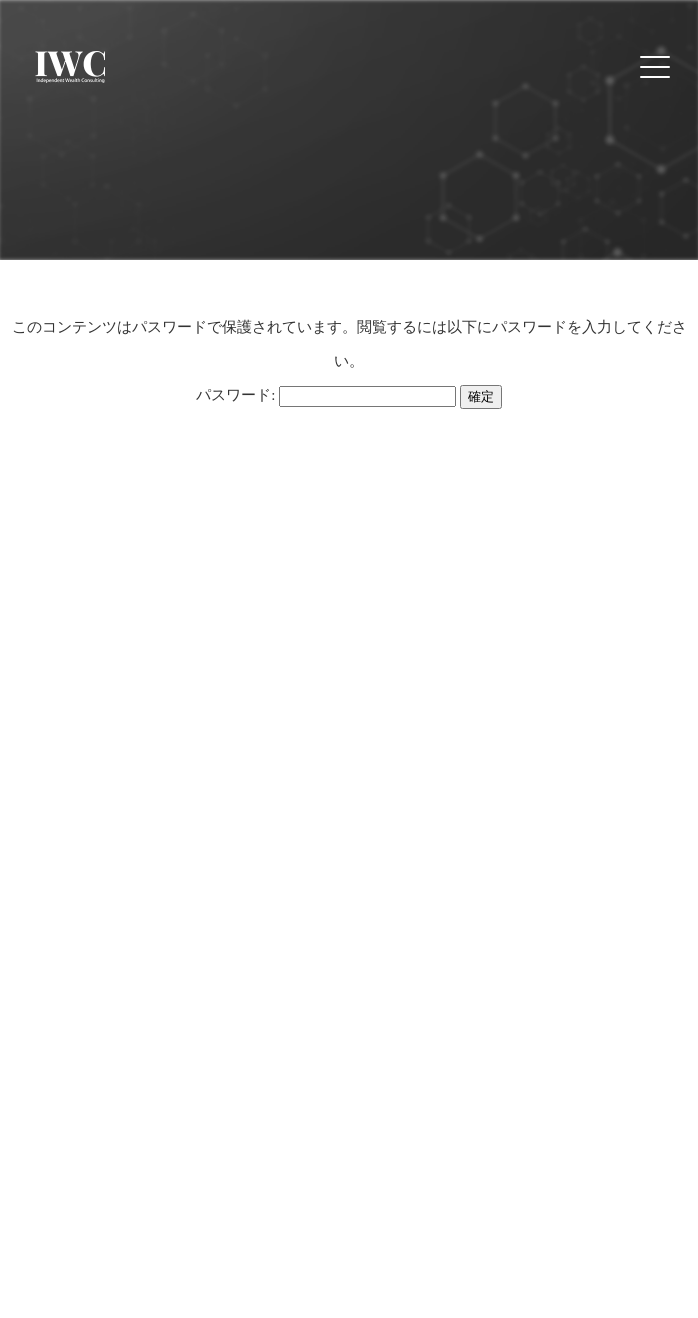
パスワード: (326, 395)
